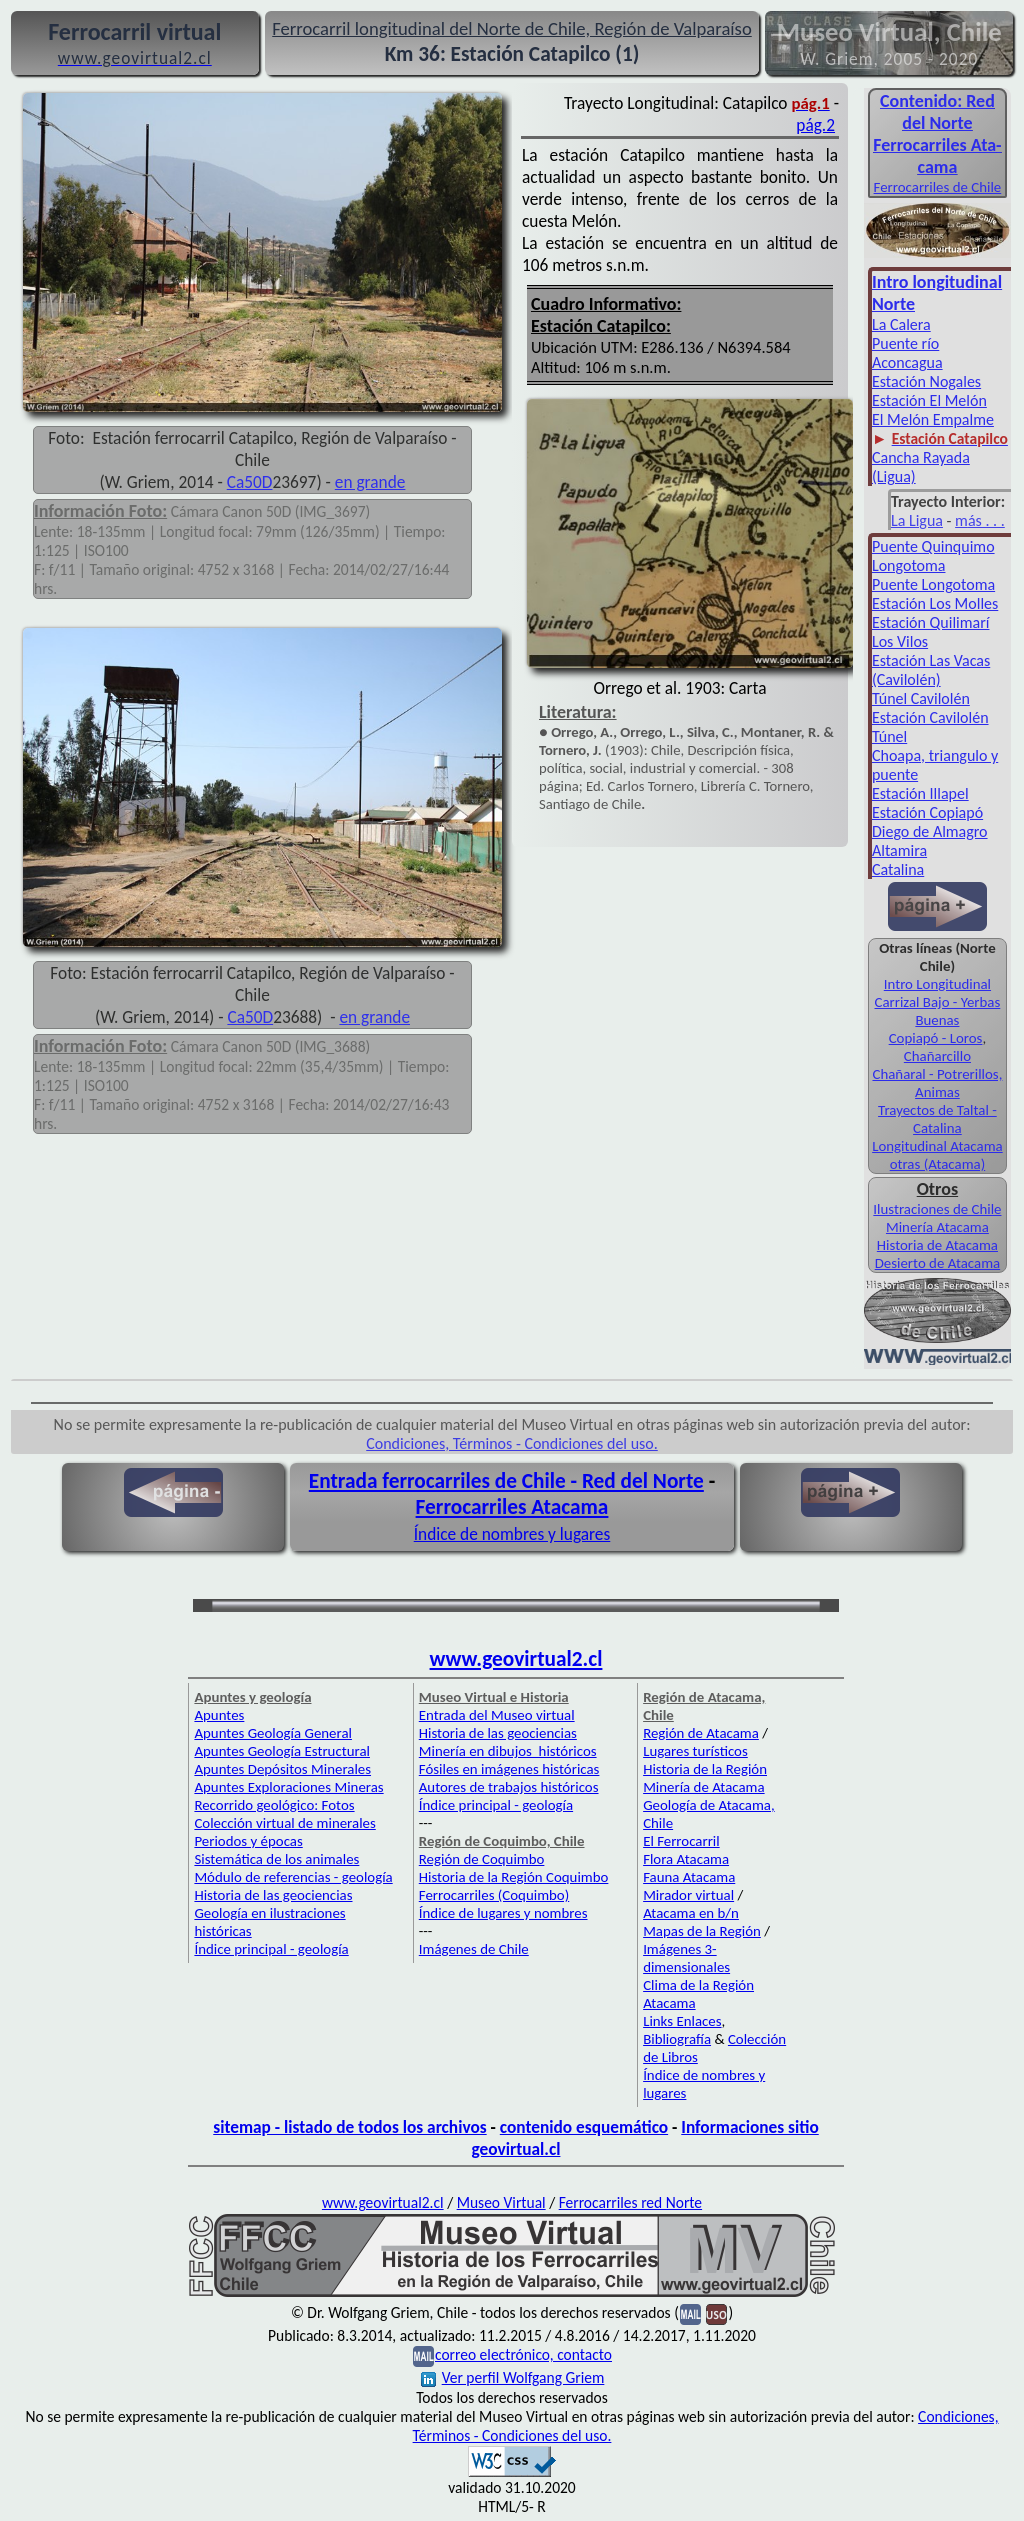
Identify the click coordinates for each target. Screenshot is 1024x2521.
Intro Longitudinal (937, 984)
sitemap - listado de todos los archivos (349, 2127)
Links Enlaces (682, 2021)
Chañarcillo (937, 1056)
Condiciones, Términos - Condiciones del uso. (512, 1443)
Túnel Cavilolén (921, 698)
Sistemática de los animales (276, 1859)
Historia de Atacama (937, 1245)
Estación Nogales (926, 381)
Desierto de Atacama (937, 1263)
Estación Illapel (920, 793)
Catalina (898, 869)
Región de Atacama (701, 1733)
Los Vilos (900, 641)
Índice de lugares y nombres (503, 1913)
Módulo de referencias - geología (293, 1877)
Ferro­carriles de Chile (938, 187)
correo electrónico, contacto (523, 2354)
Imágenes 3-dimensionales (686, 1958)
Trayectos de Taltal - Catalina (937, 1119)
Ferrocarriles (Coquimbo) (494, 1895)
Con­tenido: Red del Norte (937, 112)
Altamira (899, 850)
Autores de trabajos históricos (509, 1787)
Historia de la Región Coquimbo (514, 1877)
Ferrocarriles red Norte (630, 2202)
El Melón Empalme (933, 419)
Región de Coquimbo (482, 1859)
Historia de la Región (705, 1769)
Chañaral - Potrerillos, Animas (937, 1083)
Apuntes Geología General (273, 1733)
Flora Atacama (686, 1859)
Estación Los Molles (935, 603)
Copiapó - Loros (936, 1038)
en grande (370, 482)
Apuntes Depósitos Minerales (282, 1769)
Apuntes (219, 1715)
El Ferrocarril (681, 1841)
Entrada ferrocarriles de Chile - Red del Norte (506, 1481)
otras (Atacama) (938, 1164)
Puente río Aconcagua (907, 353)
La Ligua (917, 520)
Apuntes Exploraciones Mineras (288, 1787)
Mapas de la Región (702, 1931)
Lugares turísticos (695, 1751)
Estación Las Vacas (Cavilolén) (931, 670)
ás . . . (986, 520)
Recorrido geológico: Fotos (274, 1805)
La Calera (901, 324)
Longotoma (909, 565)
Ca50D (250, 482)
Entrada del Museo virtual (497, 1715)
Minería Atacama (937, 1227)
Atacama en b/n (691, 1913)
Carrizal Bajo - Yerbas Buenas (938, 1011)
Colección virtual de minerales (284, 1823)
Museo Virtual (501, 2202)
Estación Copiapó (927, 812)
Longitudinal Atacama (937, 1146)
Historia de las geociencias (273, 1895)
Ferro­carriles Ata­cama (937, 156)
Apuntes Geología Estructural (282, 1751)
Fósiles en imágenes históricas (509, 1769)
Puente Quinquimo (933, 546)
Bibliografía (677, 2039)
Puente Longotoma (933, 584)
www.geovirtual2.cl (516, 1659)
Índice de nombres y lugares (512, 1534)
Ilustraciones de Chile (937, 1209)
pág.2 (815, 125)
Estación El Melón (929, 400)
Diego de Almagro (930, 831)
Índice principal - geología (271, 1949)
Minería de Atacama (703, 1787)
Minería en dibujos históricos (508, 1751)
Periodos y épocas (248, 1841)
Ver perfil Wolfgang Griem (513, 2377)
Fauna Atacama (689, 1877)
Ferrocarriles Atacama (512, 1507)
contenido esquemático (584, 2127)
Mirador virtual (688, 1895)
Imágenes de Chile (474, 1949)
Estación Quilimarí (931, 622)
